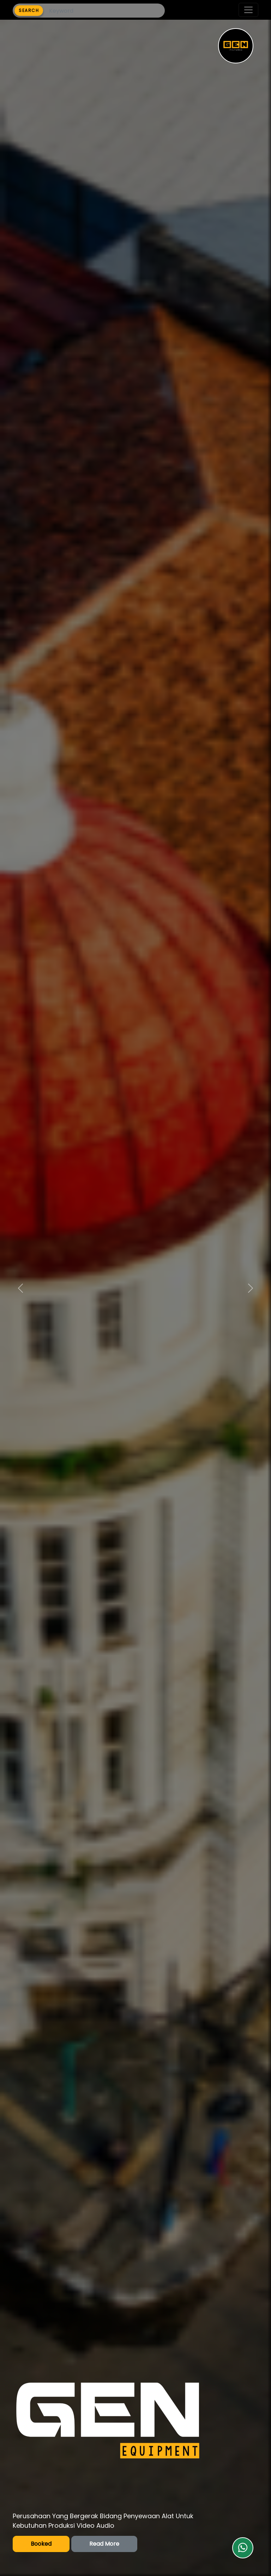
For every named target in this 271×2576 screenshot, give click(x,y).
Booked (41, 2544)
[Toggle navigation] (248, 10)
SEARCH (29, 10)
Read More (104, 2544)
